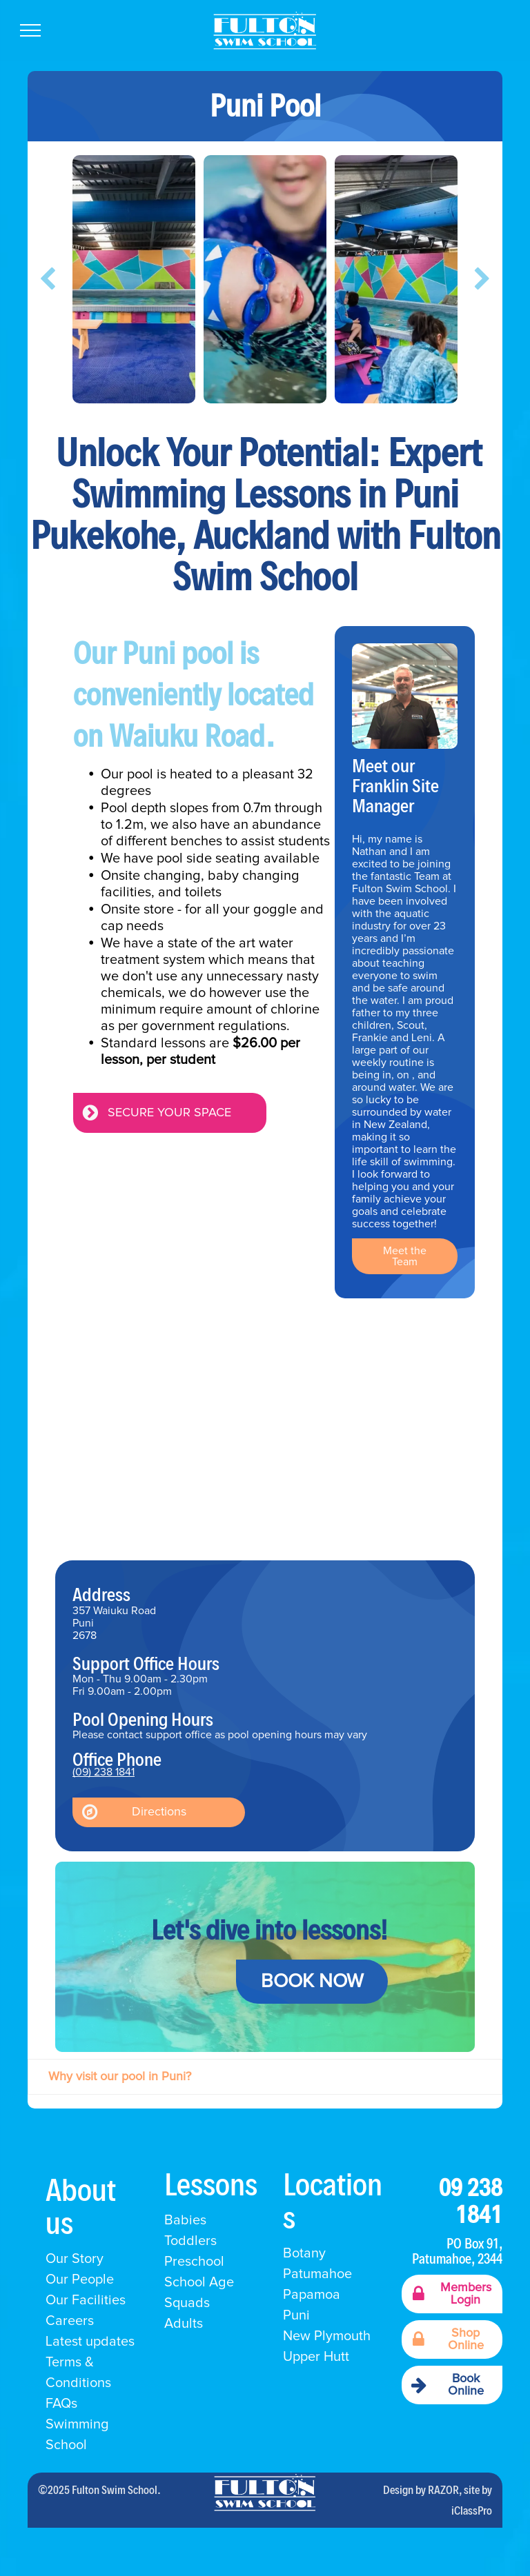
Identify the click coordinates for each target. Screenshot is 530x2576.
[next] (482, 279)
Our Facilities (86, 2300)
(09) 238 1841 (103, 1772)
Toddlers (190, 2241)
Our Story (75, 2259)
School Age (199, 2282)
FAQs (61, 2404)
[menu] (30, 30)
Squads (187, 2303)
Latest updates (90, 2341)
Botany (304, 2253)
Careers (70, 2321)
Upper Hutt (316, 2357)
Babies (185, 2220)
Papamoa (311, 2295)
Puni (296, 2315)
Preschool (194, 2261)
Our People (80, 2279)
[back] (48, 279)
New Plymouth (327, 2336)
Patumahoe (317, 2274)
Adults (183, 2324)
